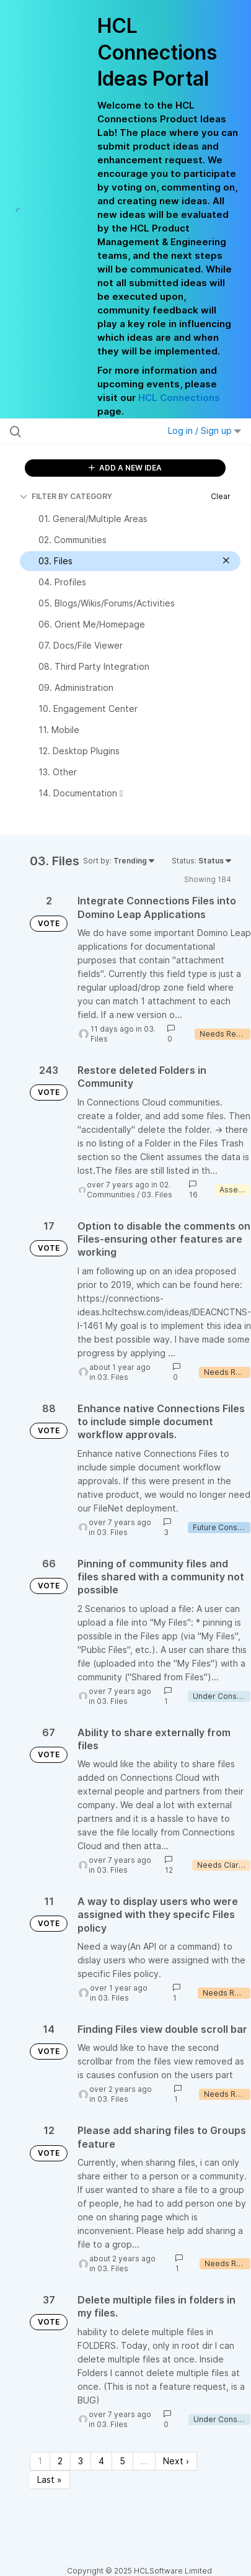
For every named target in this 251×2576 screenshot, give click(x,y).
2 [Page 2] (60, 2461)
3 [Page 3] (80, 2461)
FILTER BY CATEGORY (66, 496)
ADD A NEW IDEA (125, 467)
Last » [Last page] (49, 2479)
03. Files (156, 1194)
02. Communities (128, 1189)
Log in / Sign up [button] (204, 430)
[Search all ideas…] (78, 431)
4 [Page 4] (101, 2461)
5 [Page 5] (122, 2461)
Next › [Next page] (176, 2461)
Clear (221, 496)
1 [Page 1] (40, 2461)
